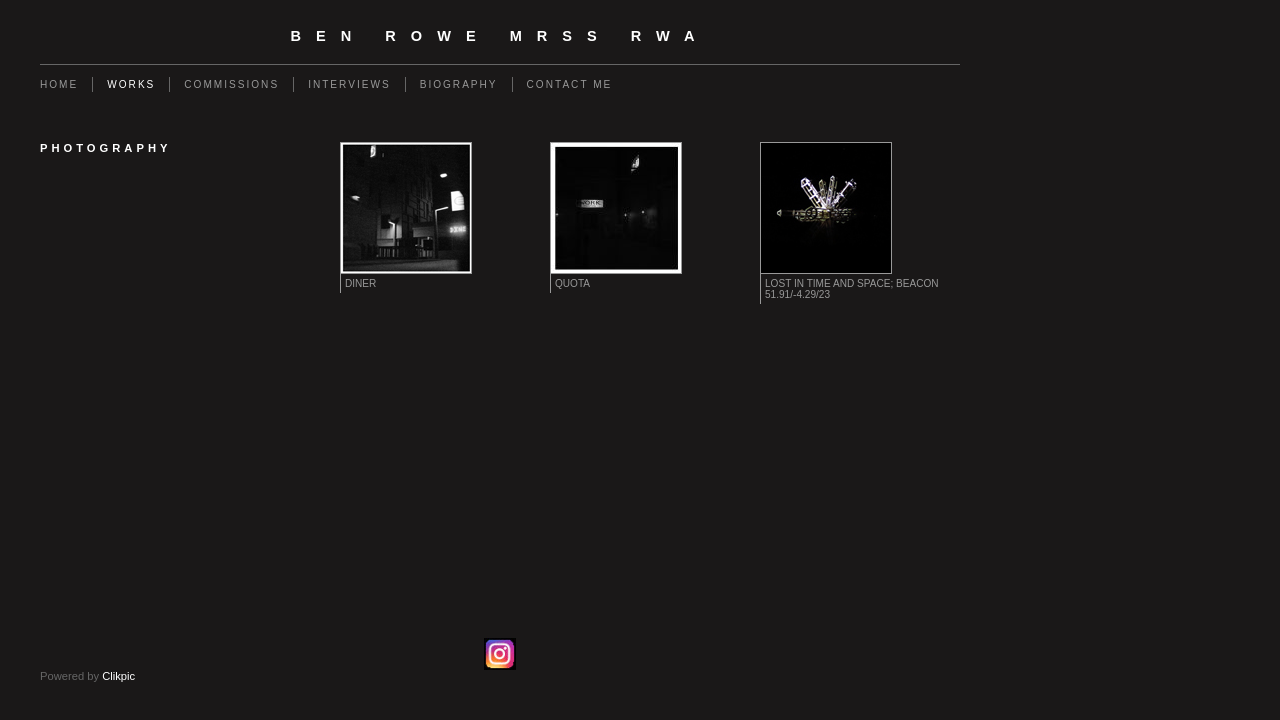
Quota (572, 283)
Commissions (231, 84)
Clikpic (118, 676)
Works (131, 84)
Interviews (349, 84)
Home (59, 84)
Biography (459, 84)
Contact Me (570, 84)
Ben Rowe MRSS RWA (500, 36)
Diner (360, 283)
